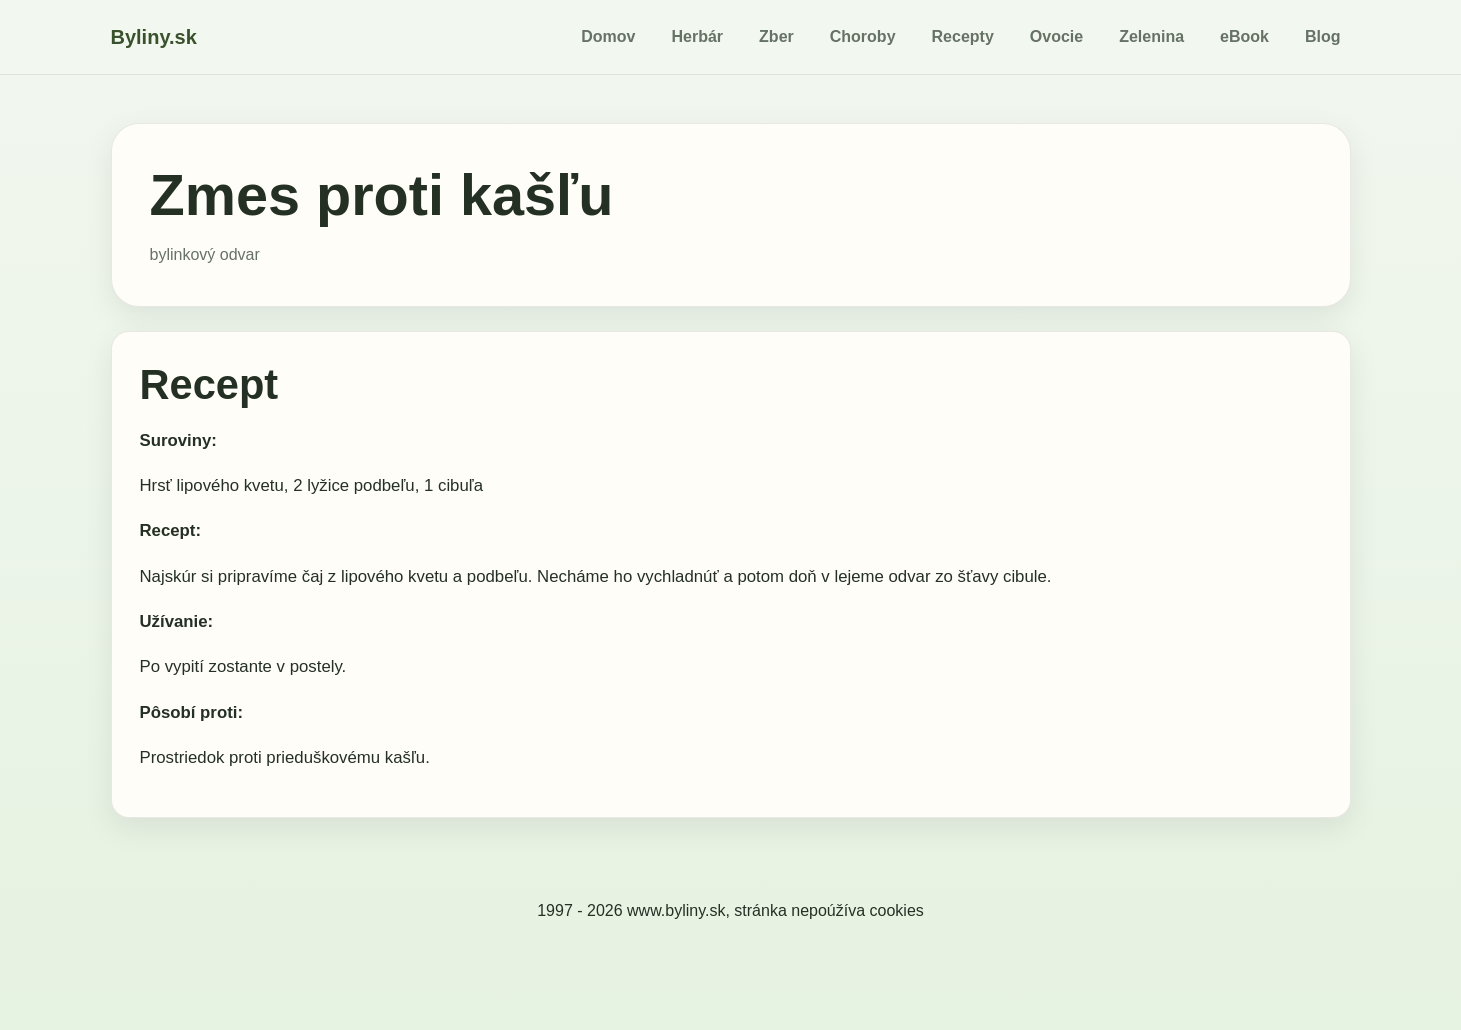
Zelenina (1151, 36)
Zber (776, 36)
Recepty (963, 36)
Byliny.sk (154, 37)
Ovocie (1056, 36)
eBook (1244, 36)
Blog (1323, 36)
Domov (608, 36)
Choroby (863, 36)
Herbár (698, 36)
